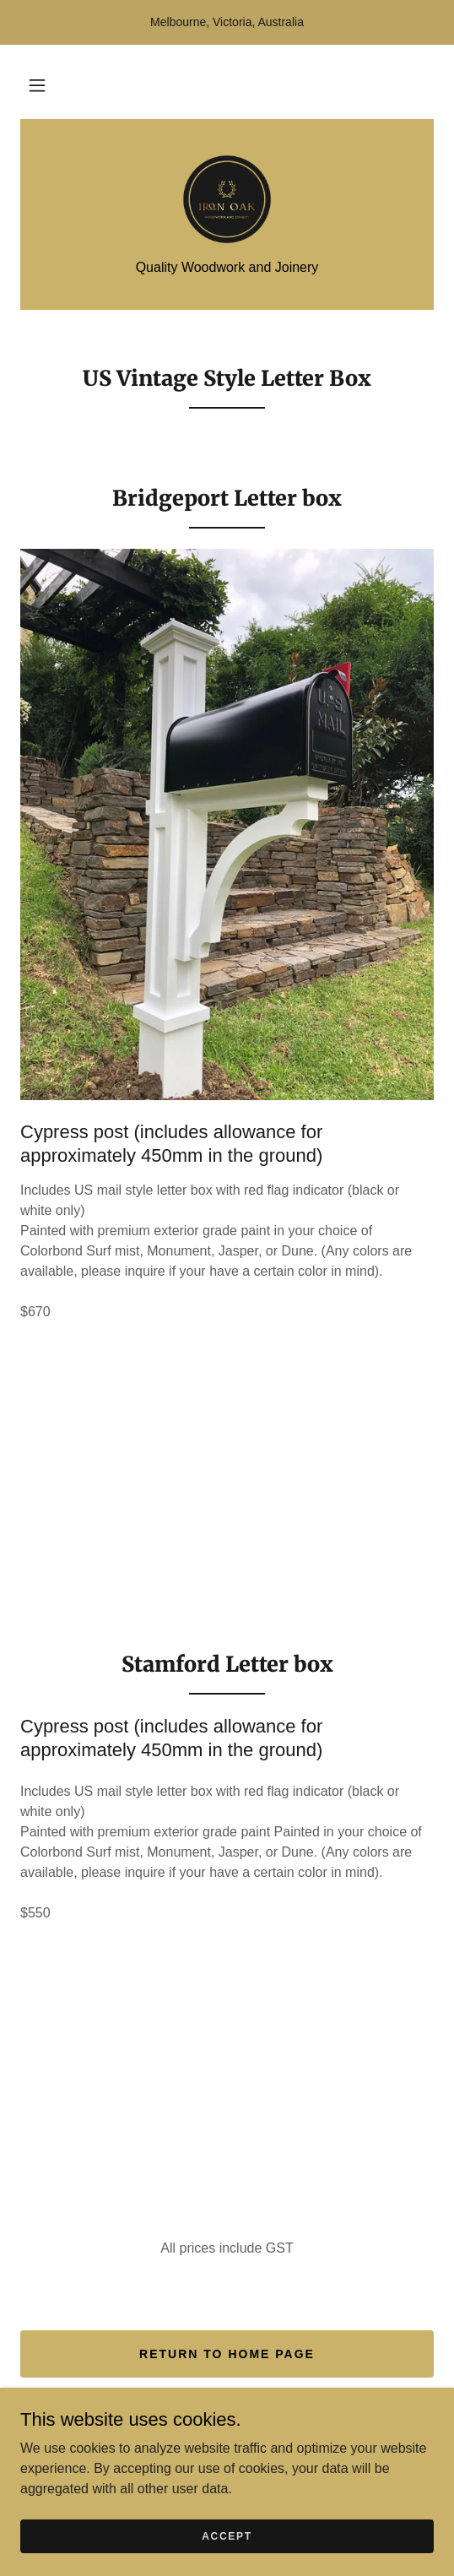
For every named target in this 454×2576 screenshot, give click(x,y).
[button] (37, 85)
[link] (227, 199)
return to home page (227, 2354)
